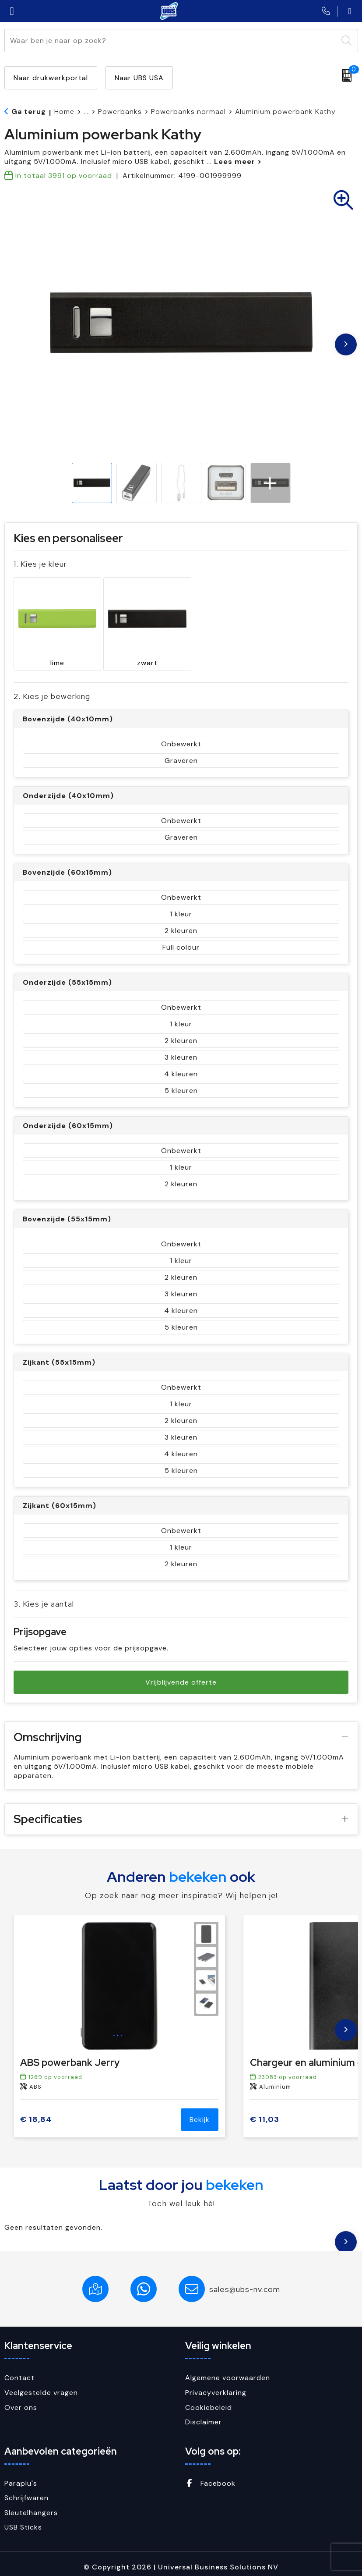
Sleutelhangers (31, 2506)
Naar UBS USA (139, 77)
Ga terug (28, 111)
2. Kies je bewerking (52, 690)
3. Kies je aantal (44, 1597)
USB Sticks (23, 2521)
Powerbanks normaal (188, 111)
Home (64, 111)
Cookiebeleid (208, 2401)
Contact (19, 2371)
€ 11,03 (264, 2113)
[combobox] (171, 40)
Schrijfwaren (26, 2491)
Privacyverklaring (215, 2386)
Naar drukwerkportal (51, 77)
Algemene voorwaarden (227, 2371)
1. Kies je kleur (40, 563)
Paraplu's (20, 2477)
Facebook (210, 2477)
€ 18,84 (36, 2113)
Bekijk (200, 2113)
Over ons (20, 2401)
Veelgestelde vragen (41, 2386)
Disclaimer (203, 2415)
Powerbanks (120, 111)
